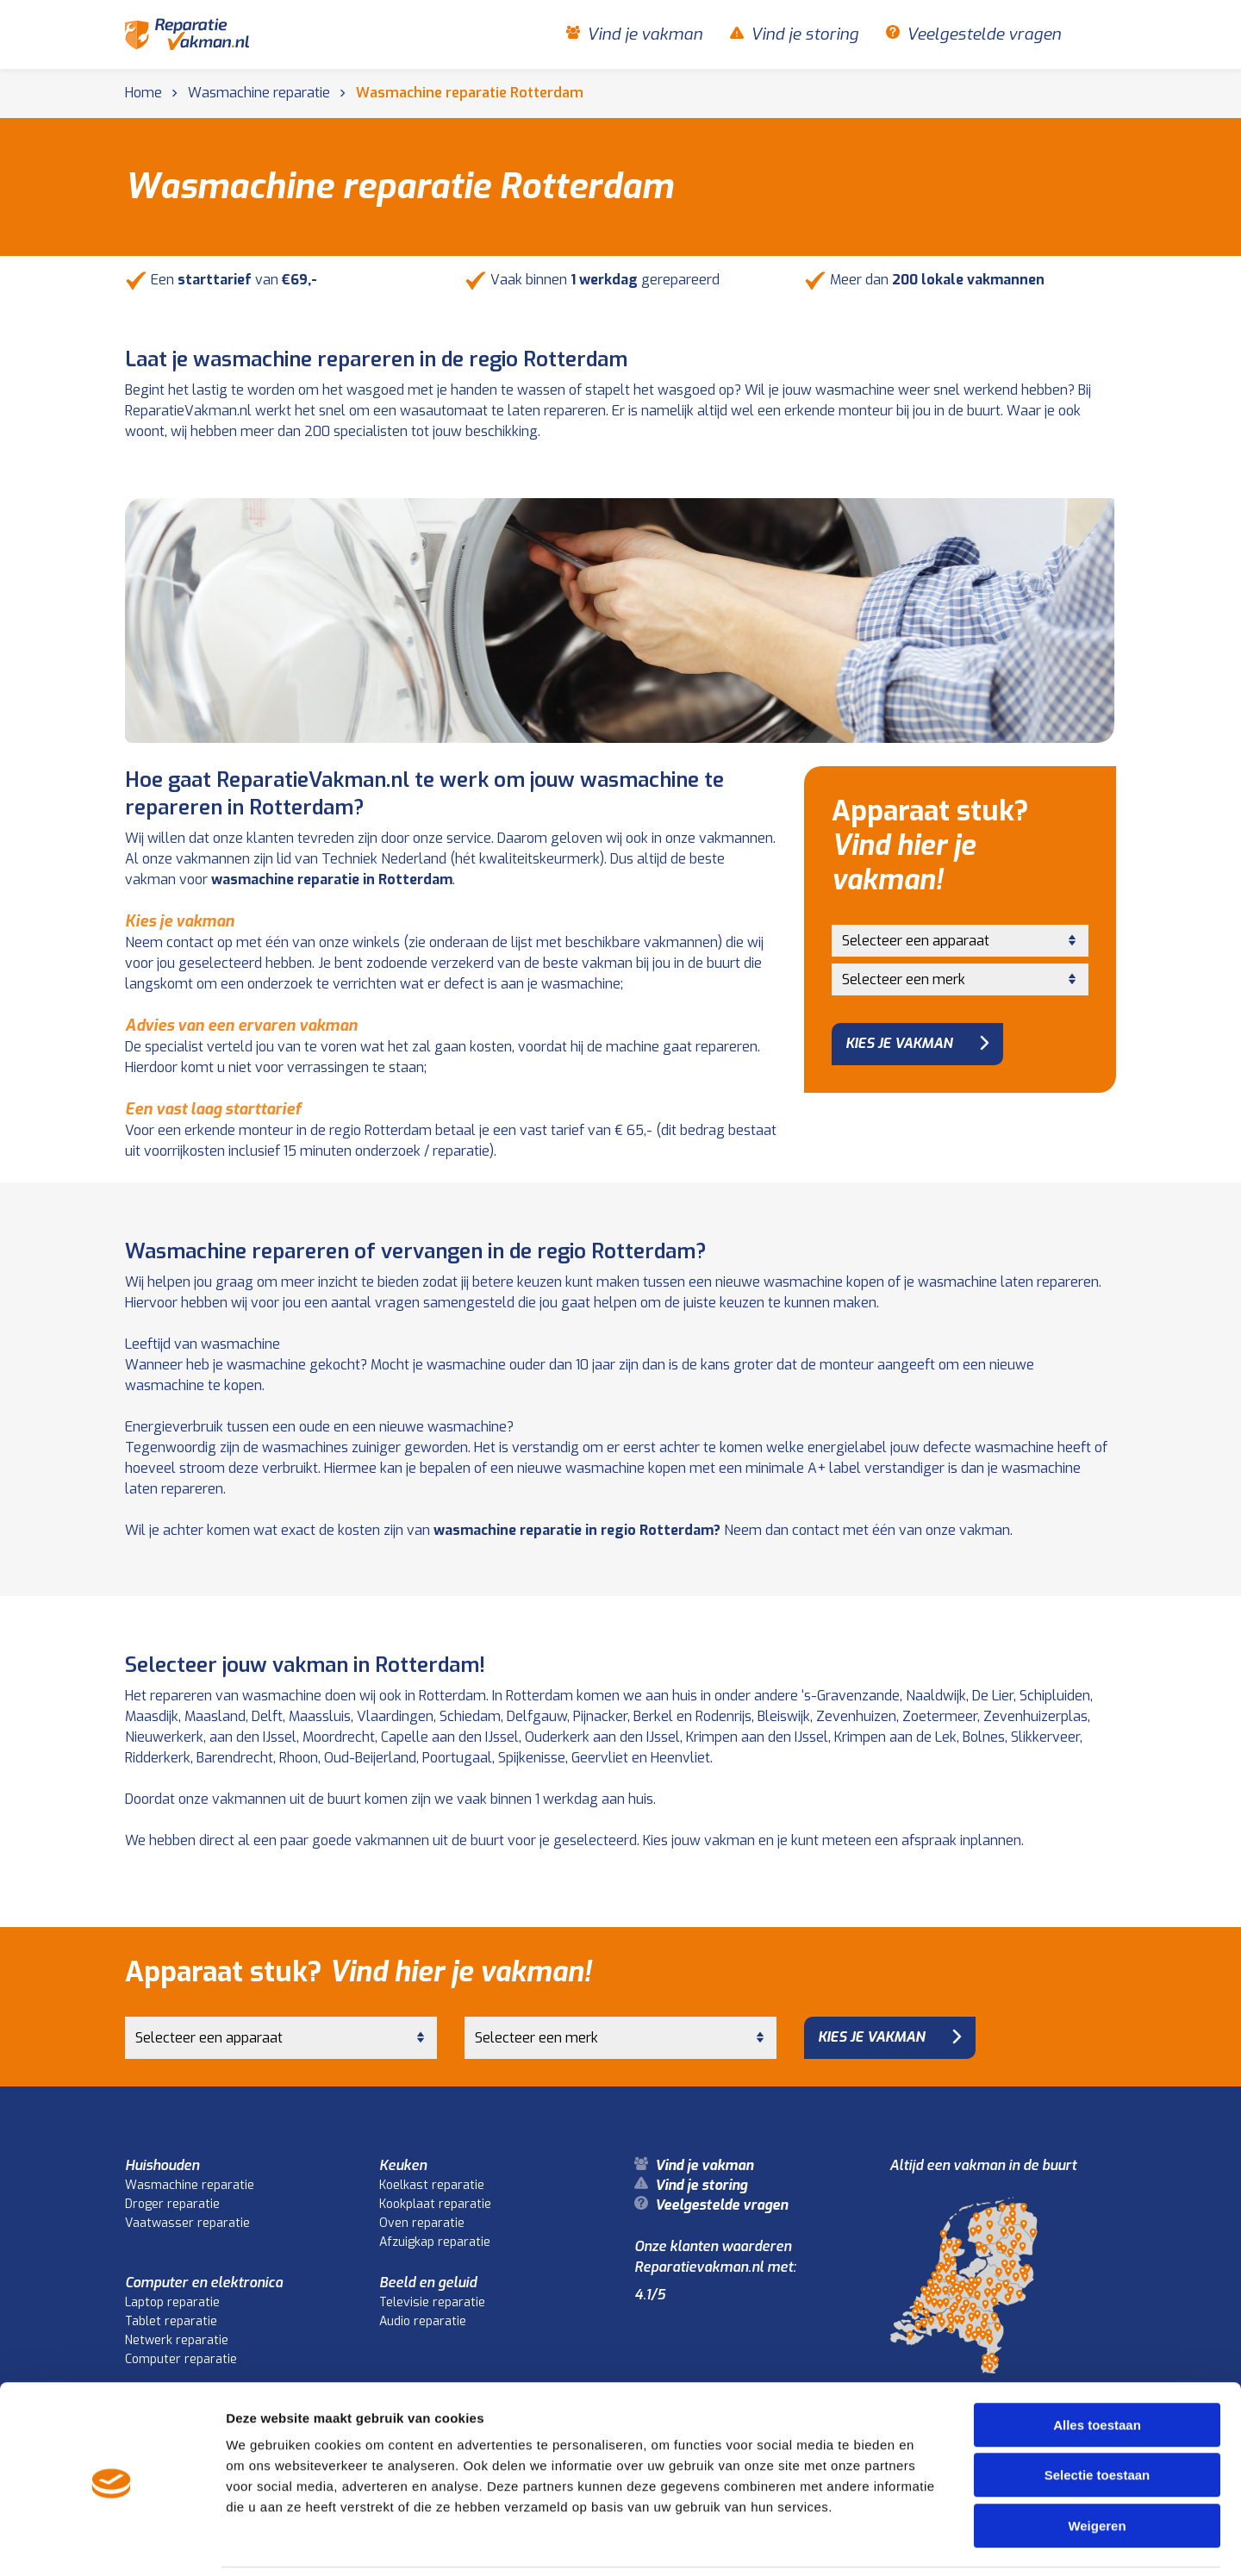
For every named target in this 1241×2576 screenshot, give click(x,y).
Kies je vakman (898, 1043)
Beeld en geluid (428, 2282)
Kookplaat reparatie (435, 2204)
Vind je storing (804, 34)
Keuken (403, 2165)
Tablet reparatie (171, 2321)
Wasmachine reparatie (189, 2185)
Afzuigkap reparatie (434, 2242)
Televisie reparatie (432, 2302)
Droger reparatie (172, 2204)
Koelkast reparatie (431, 2185)
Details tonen (931, 2542)
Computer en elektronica (204, 2282)
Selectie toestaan (1098, 2416)
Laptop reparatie (172, 2302)
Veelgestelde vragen (984, 34)
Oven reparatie (422, 2223)
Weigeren (1097, 2466)
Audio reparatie (422, 2321)
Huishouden (162, 2165)
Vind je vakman (644, 34)
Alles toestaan (1097, 2365)
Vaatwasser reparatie (187, 2223)
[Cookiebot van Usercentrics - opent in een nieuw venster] (111, 2542)
